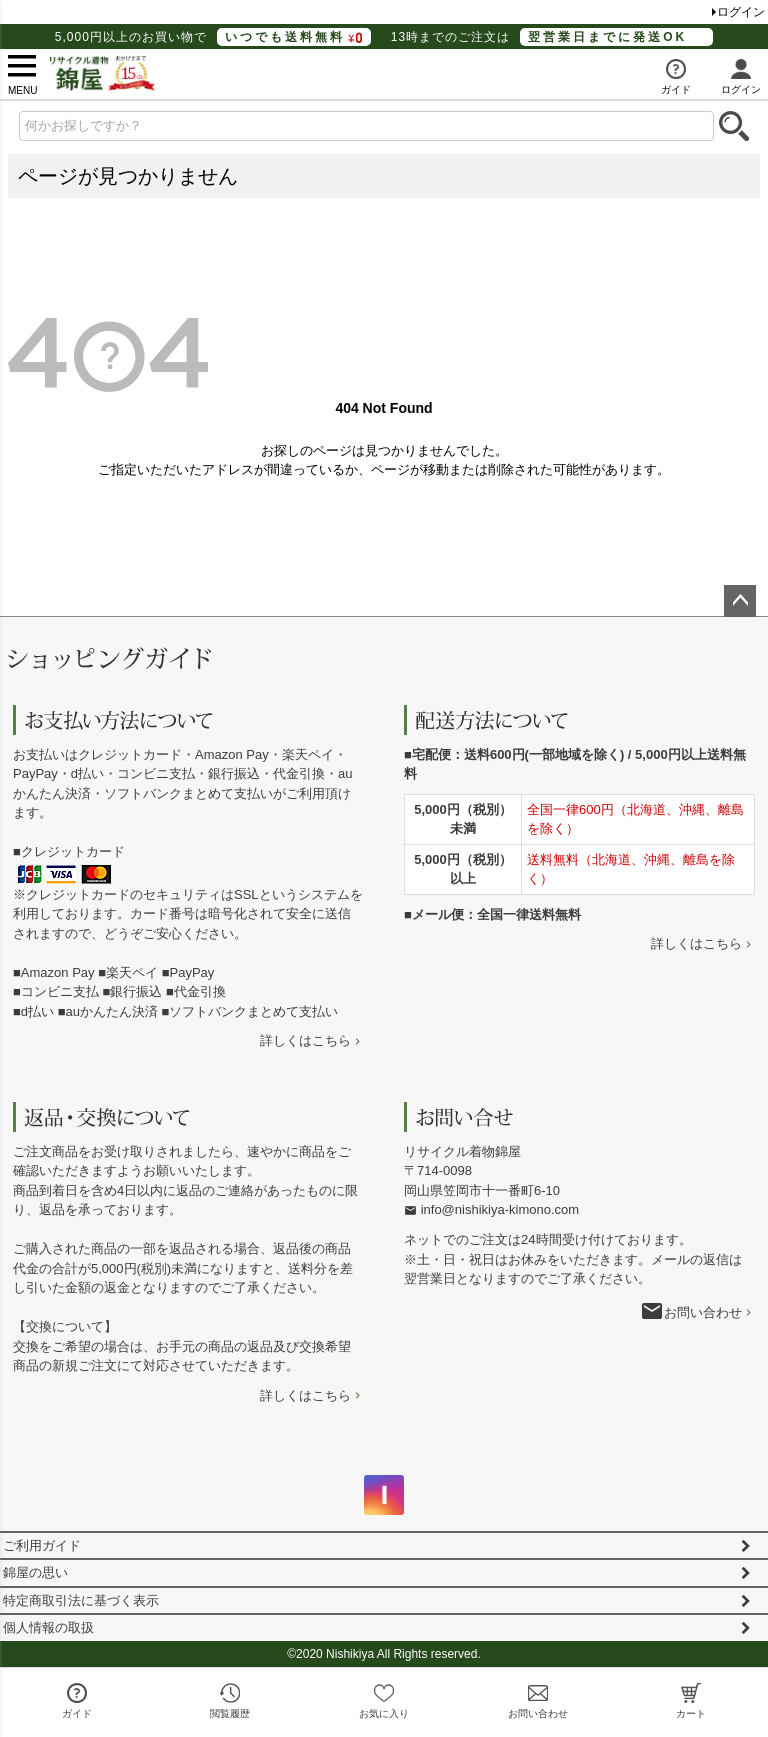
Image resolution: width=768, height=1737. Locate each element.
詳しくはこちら (305, 1040)
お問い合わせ (703, 1312)
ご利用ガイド (42, 1545)
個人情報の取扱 (48, 1627)
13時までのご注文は (552, 37)
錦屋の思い (35, 1572)
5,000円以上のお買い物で (213, 37)
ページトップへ (740, 601)
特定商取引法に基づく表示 (81, 1600)
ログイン (741, 12)
